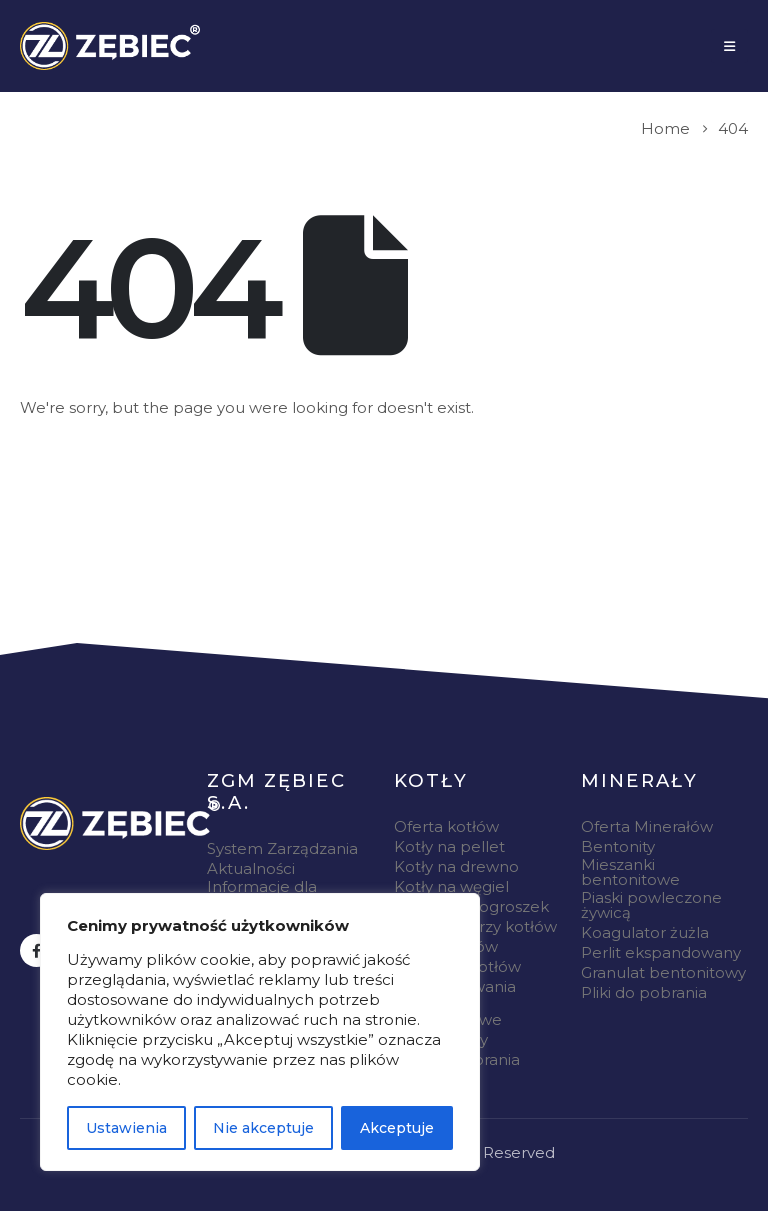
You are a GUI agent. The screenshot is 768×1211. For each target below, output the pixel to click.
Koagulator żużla (645, 932)
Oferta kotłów (446, 826)
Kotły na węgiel (451, 886)
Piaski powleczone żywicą (651, 905)
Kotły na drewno (456, 866)
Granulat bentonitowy (663, 972)
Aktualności (251, 868)
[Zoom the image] (120, 823)
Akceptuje (397, 1128)
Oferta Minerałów (647, 826)
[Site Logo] (110, 46)
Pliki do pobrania (644, 992)
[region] (260, 1032)
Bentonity (618, 846)
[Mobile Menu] (729, 46)
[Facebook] (36, 950)
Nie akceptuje (263, 1128)
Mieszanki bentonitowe (630, 872)
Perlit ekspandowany (661, 952)
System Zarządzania (282, 848)
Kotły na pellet (449, 846)
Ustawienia (126, 1128)
